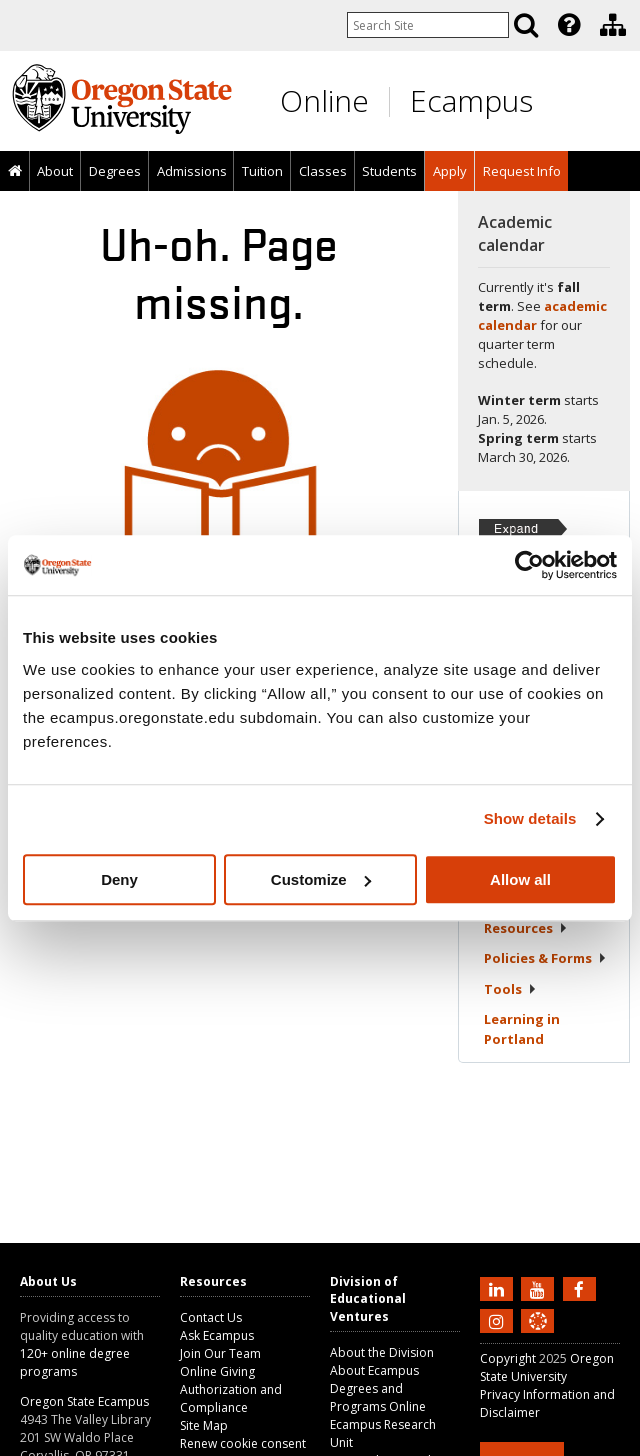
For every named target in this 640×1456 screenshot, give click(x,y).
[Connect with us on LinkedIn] (499, 1288)
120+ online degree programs (75, 1362)
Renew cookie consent (243, 1443)
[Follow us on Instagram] (499, 1320)
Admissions (192, 171)
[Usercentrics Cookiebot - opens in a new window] (529, 565)
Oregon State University (547, 1367)
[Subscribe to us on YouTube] (540, 1288)
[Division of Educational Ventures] (613, 25)
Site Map (204, 1425)
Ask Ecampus (217, 1335)
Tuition (262, 171)
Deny (119, 879)
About (55, 171)
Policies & (545, 958)
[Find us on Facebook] (582, 1288)
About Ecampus (374, 1370)
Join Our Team (220, 1353)
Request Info (522, 171)
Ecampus (471, 100)
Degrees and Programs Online (378, 1397)
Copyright (508, 1358)
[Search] (526, 25)
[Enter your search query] (428, 25)
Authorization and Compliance (231, 1398)
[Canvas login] (538, 1337)
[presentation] (567, 25)
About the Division (382, 1352)
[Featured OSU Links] (569, 25)
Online (324, 100)
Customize (321, 879)
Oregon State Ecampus (84, 1401)
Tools (510, 989)
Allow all (520, 879)
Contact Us (211, 1317)
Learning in (522, 1029)
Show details (530, 818)
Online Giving (217, 1371)
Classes (323, 171)
